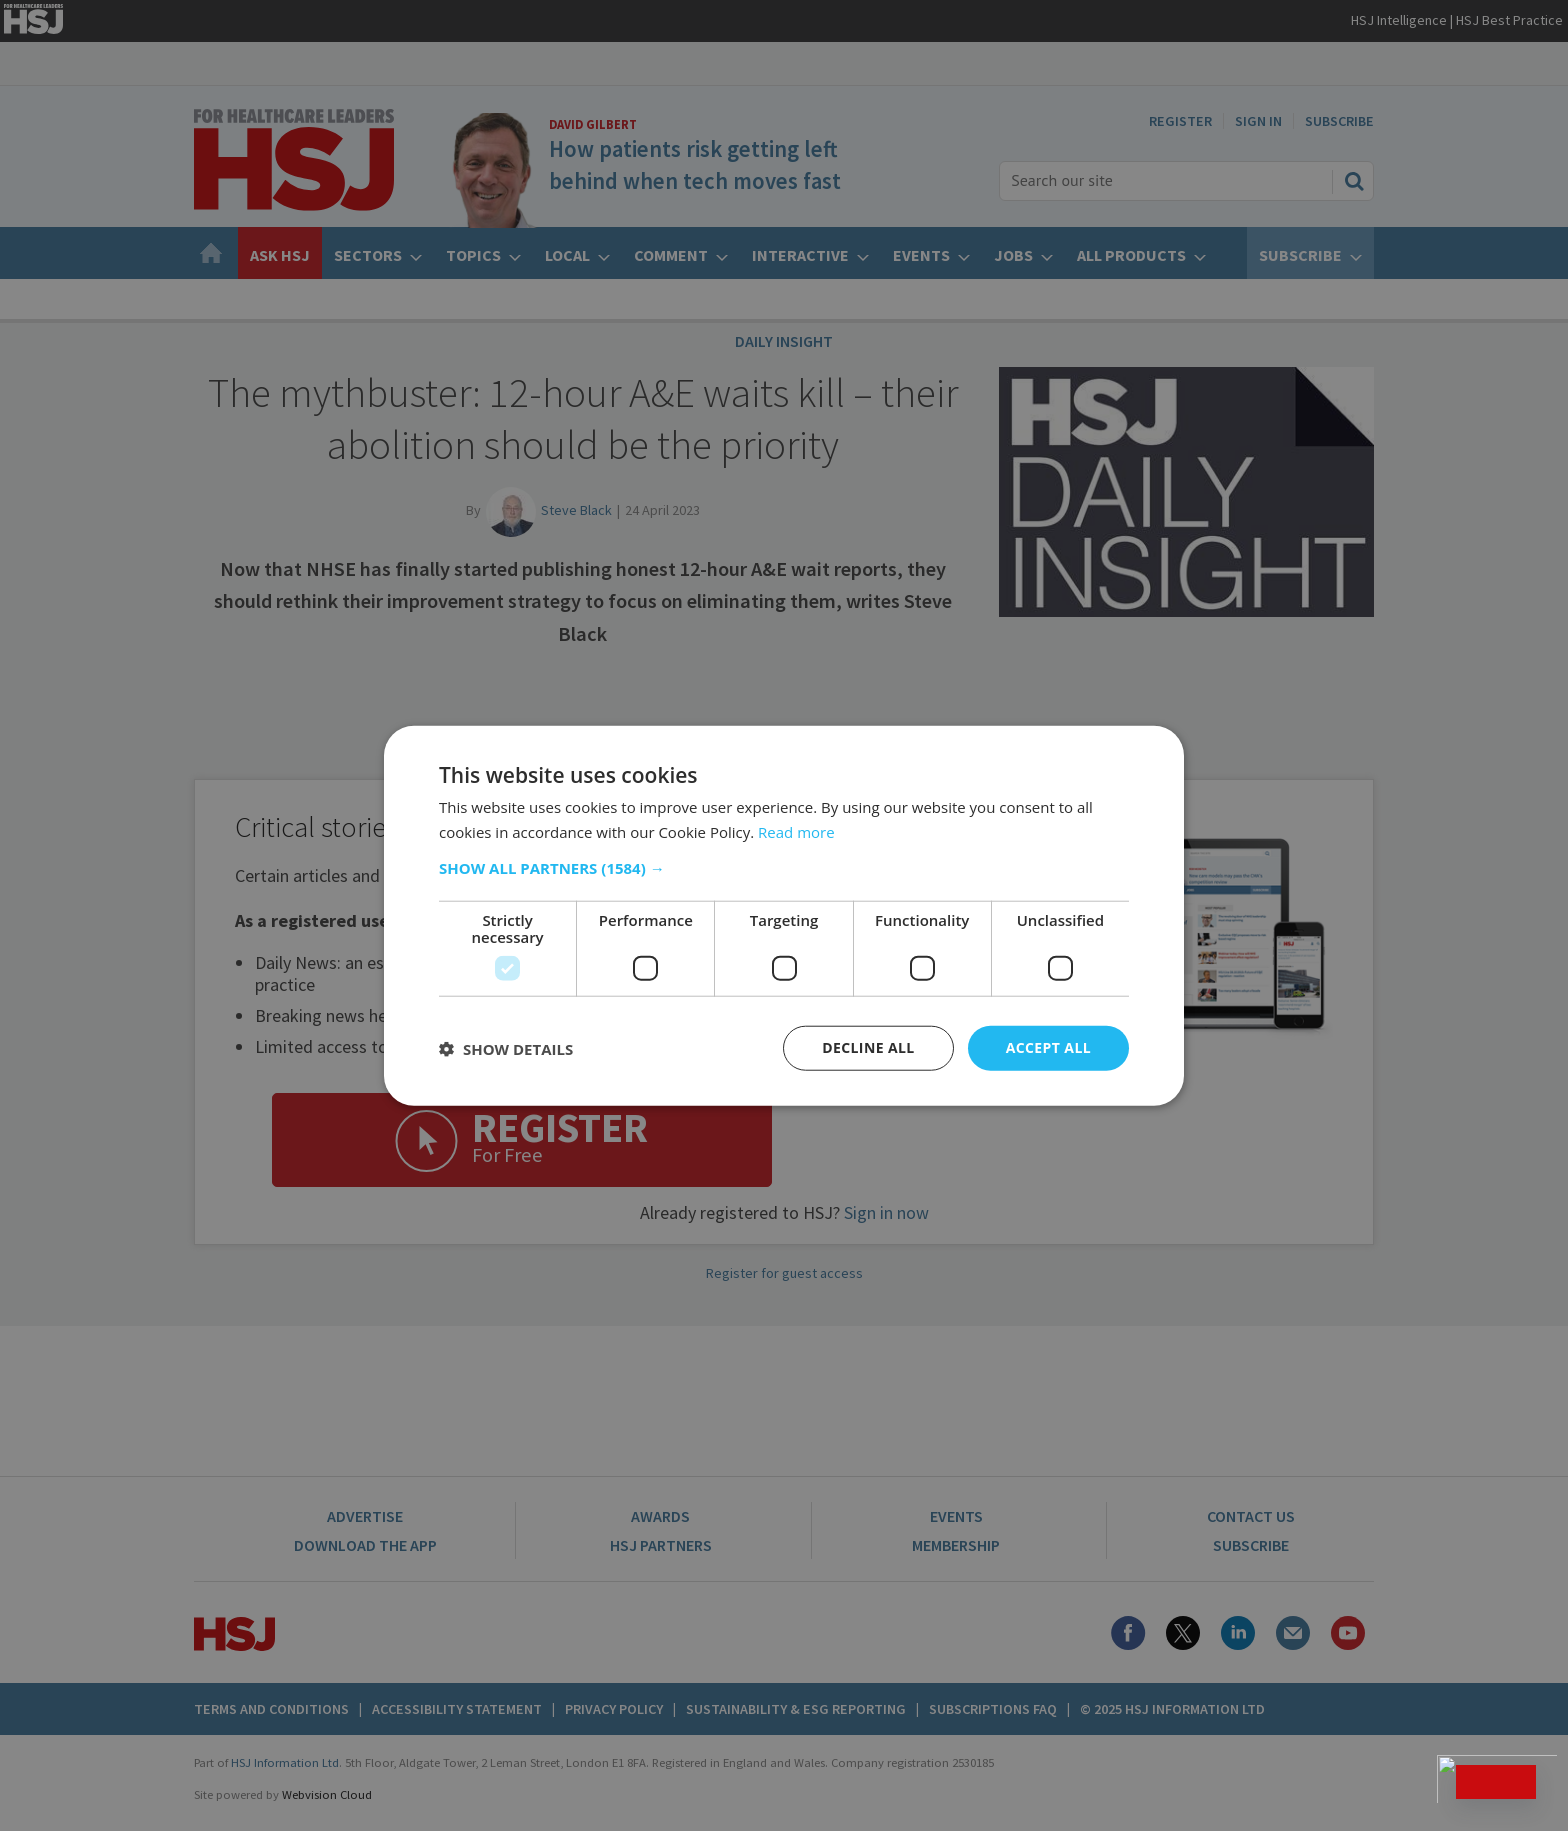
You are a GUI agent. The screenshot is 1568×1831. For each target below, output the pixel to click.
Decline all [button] (868, 1047)
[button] (784, 868)
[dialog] (784, 915)
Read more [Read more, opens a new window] (796, 831)
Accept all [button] (1048, 1047)
